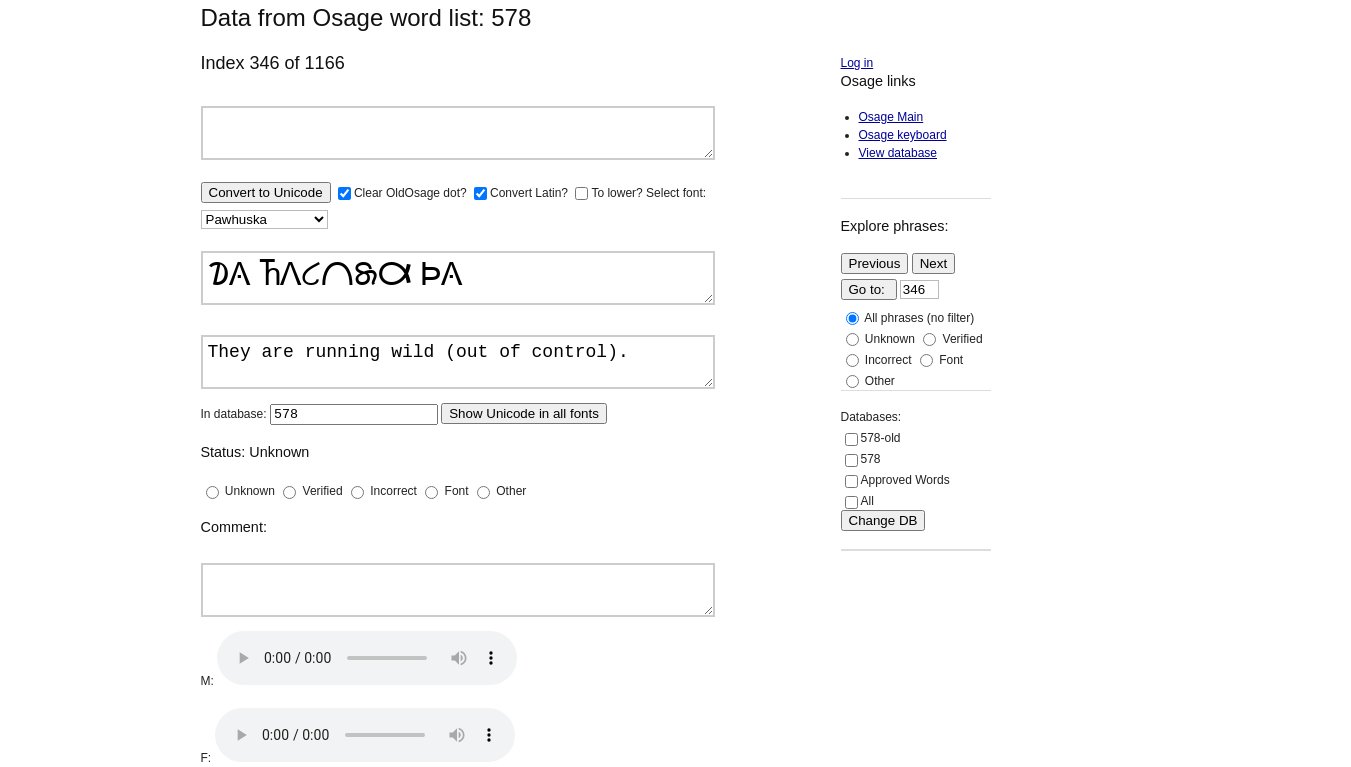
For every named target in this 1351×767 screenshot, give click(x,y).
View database (898, 153)
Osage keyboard (903, 135)
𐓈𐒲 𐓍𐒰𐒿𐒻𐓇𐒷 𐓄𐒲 (458, 278)
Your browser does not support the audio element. (367, 658)
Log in (857, 63)
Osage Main (891, 117)
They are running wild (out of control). (458, 362)
